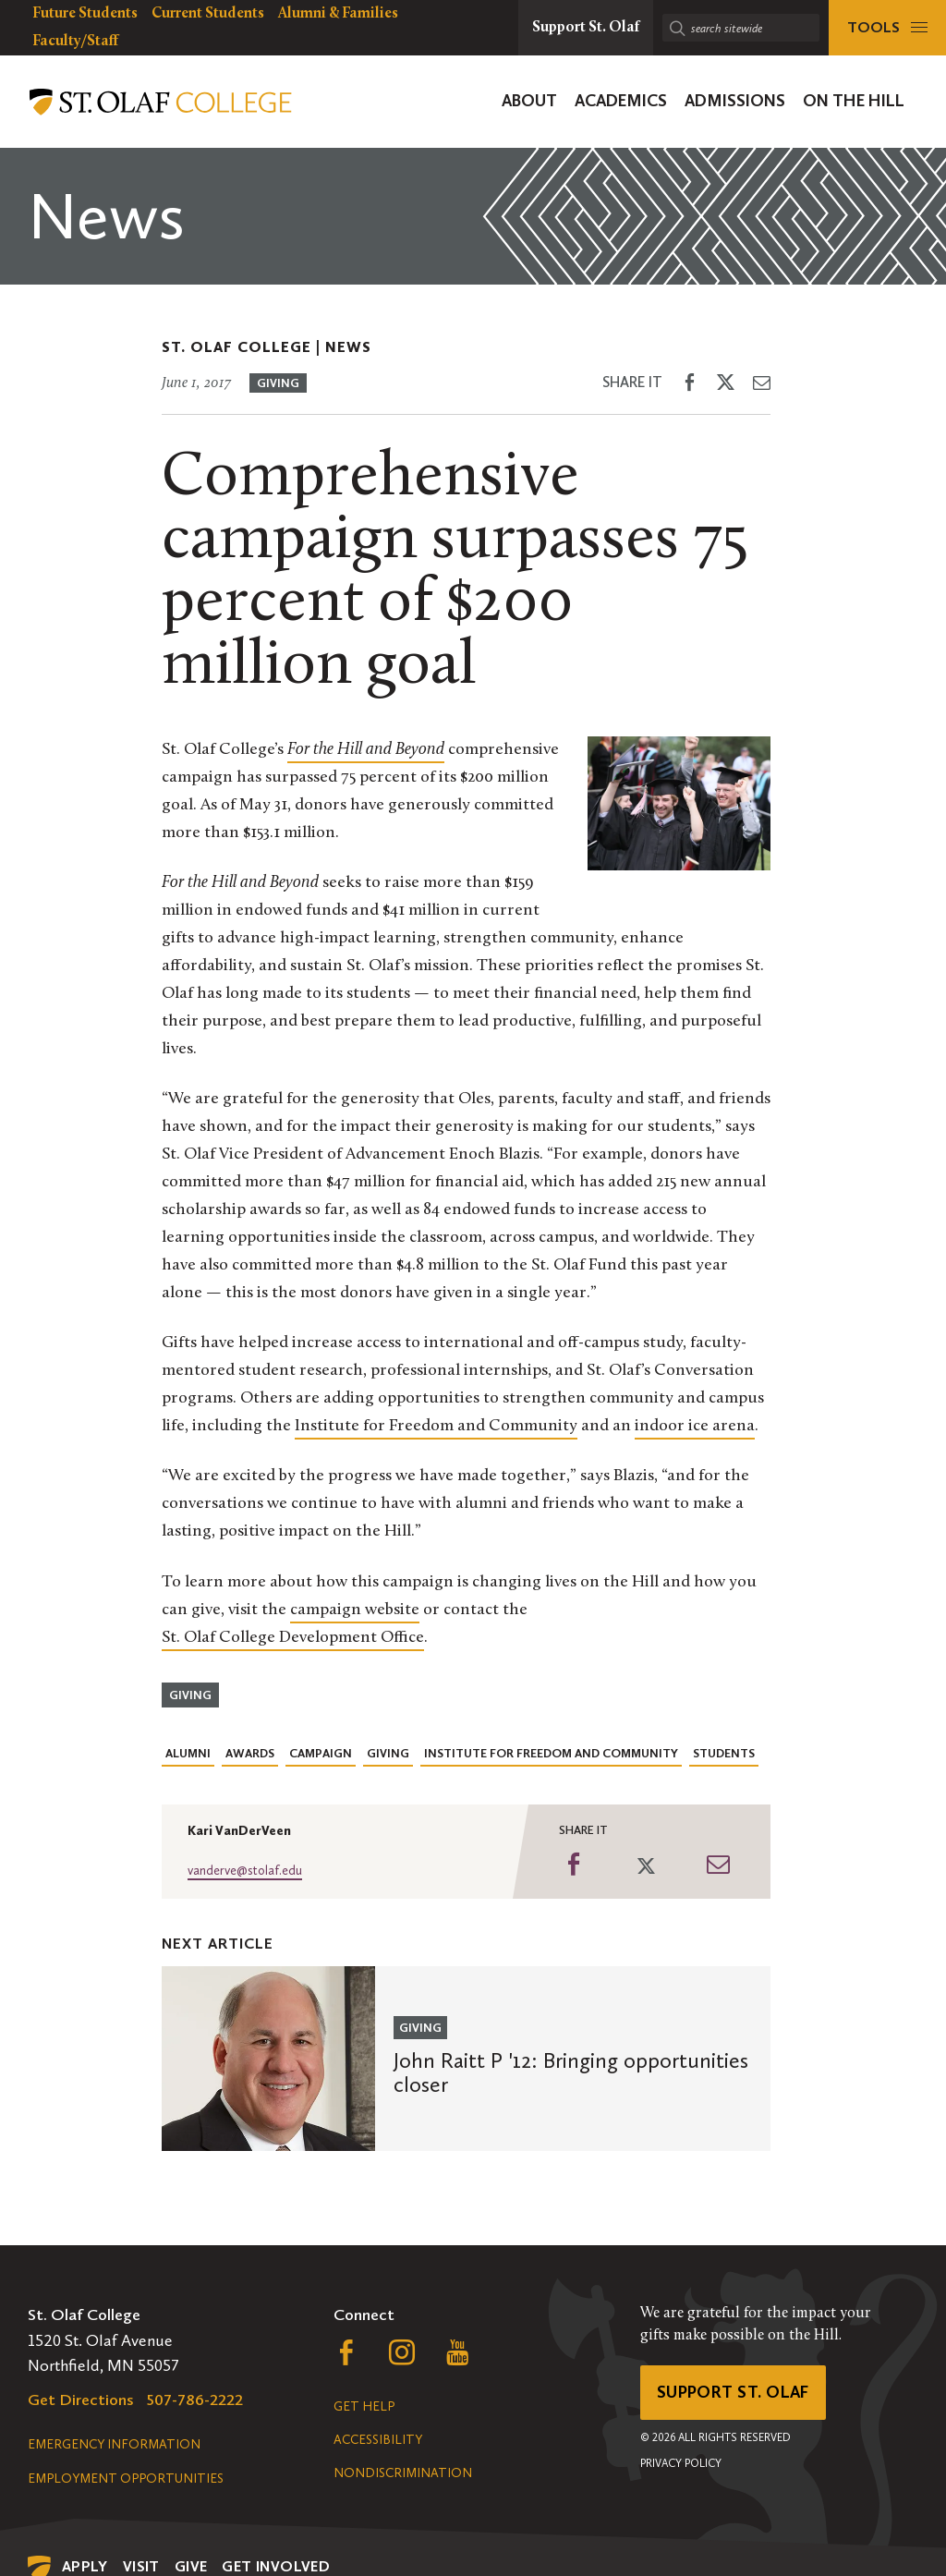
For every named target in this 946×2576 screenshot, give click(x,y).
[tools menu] (887, 27)
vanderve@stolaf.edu (245, 1870)
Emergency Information (114, 2444)
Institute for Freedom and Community (436, 1426)
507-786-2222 (195, 2399)
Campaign (320, 1753)
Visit (141, 2566)
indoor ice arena (695, 1426)
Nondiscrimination (403, 2473)
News (348, 347)
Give (191, 2566)
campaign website (354, 1610)
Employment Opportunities (126, 2478)
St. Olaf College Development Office (293, 1637)
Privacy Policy (681, 2463)
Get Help (364, 2406)
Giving (278, 383)
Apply (85, 2566)
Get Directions (81, 2399)
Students (724, 1753)
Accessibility (378, 2440)
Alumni (188, 1753)
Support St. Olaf (733, 2392)
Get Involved (276, 2566)
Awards (249, 1753)
